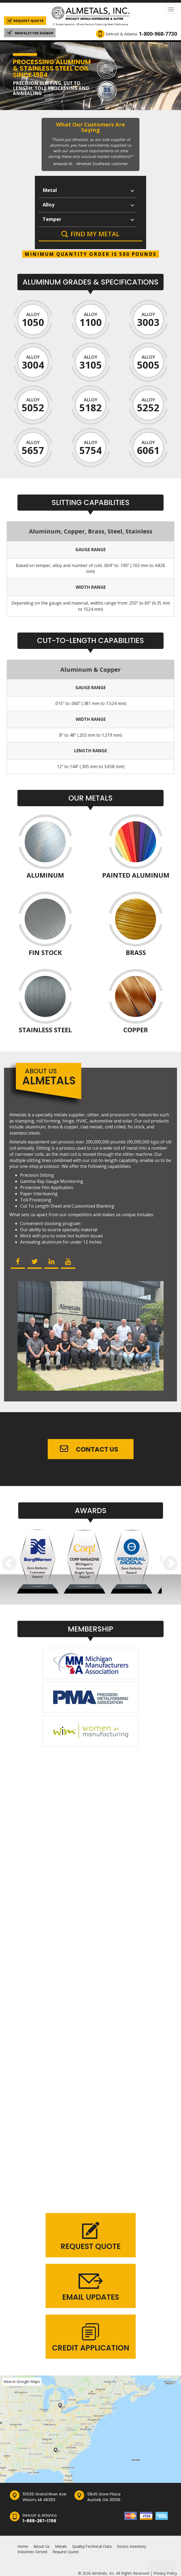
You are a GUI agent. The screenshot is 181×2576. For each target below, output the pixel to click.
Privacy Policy (165, 2573)
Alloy (33, 320)
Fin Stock (45, 953)
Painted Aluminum (135, 876)
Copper (135, 1030)
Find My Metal (95, 233)
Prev (9, 1563)
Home (22, 2546)
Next (170, 1563)
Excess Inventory (131, 2546)
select (132, 190)
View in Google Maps (21, 2381)
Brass (136, 953)
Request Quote (66, 2551)
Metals (61, 2546)
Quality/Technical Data (92, 2546)
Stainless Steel (45, 1030)
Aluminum (45, 876)
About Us (42, 2546)
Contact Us (97, 1449)
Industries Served (32, 2551)
